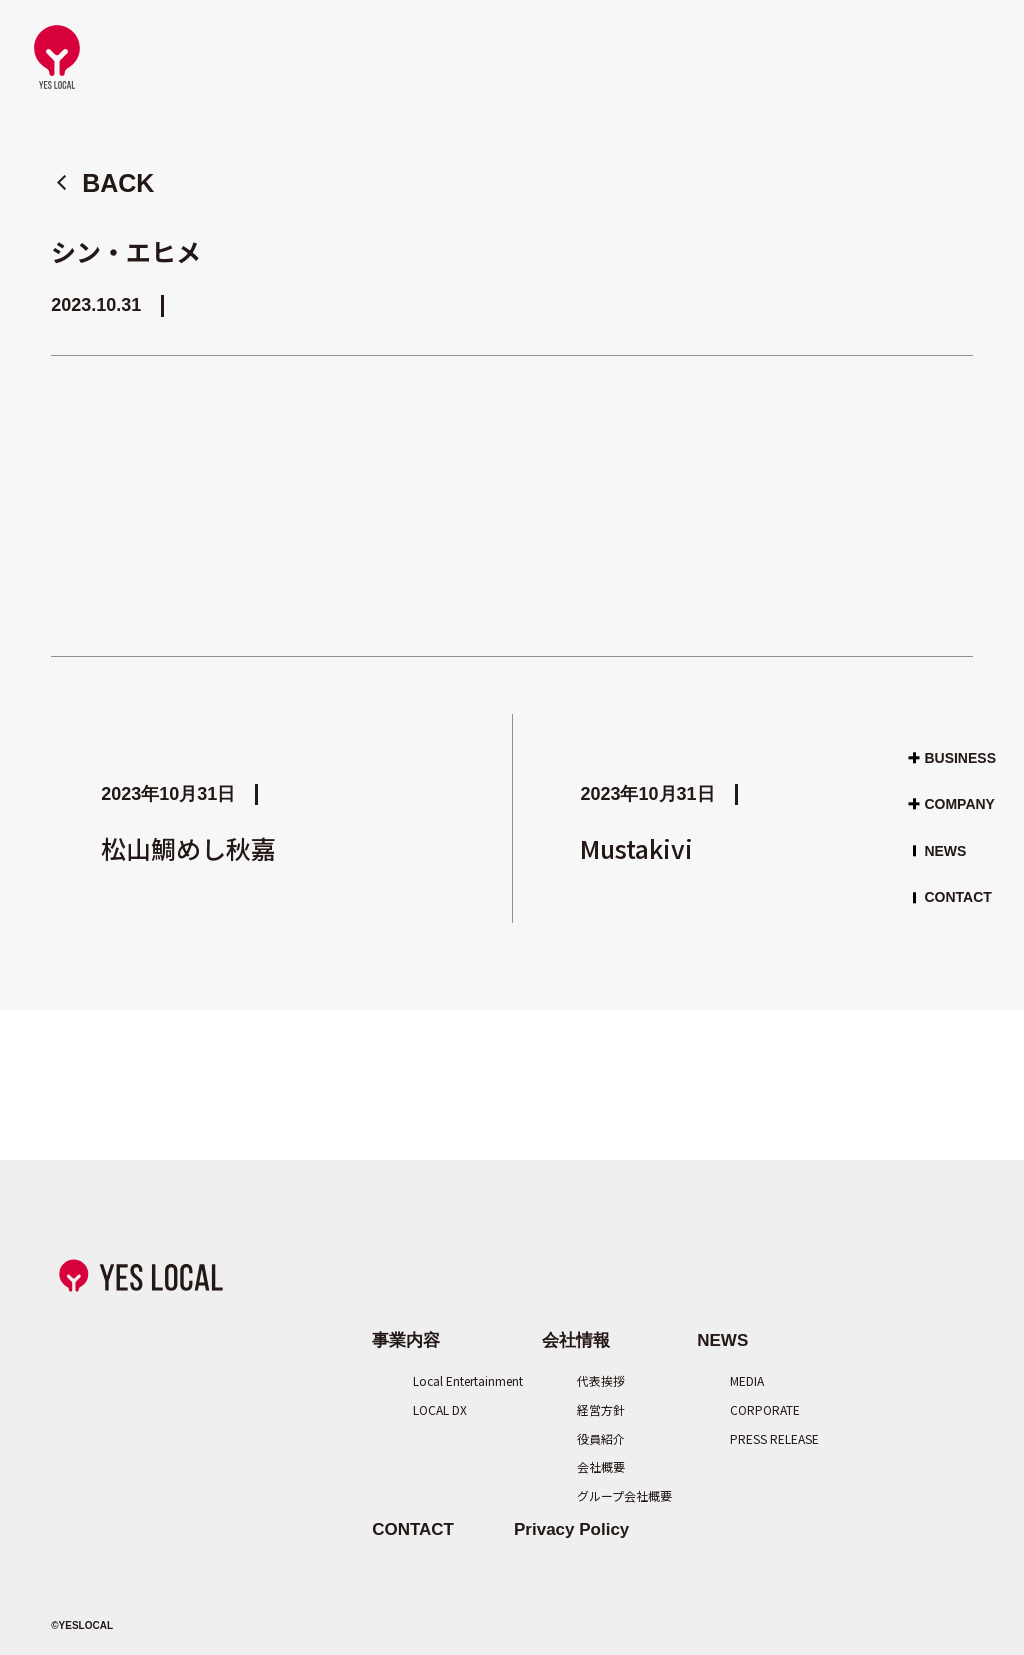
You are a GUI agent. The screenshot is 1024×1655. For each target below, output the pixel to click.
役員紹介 (601, 1438)
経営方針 (601, 1409)
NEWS (945, 851)
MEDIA (747, 1380)
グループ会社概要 (607, 1495)
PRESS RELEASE (758, 1438)
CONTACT (957, 897)
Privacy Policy (571, 1529)
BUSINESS (960, 757)
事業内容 (406, 1340)
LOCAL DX (440, 1409)
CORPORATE (758, 1409)
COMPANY (959, 804)
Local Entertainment (447, 1380)
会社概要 (601, 1466)
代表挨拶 (601, 1380)
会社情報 (576, 1340)
